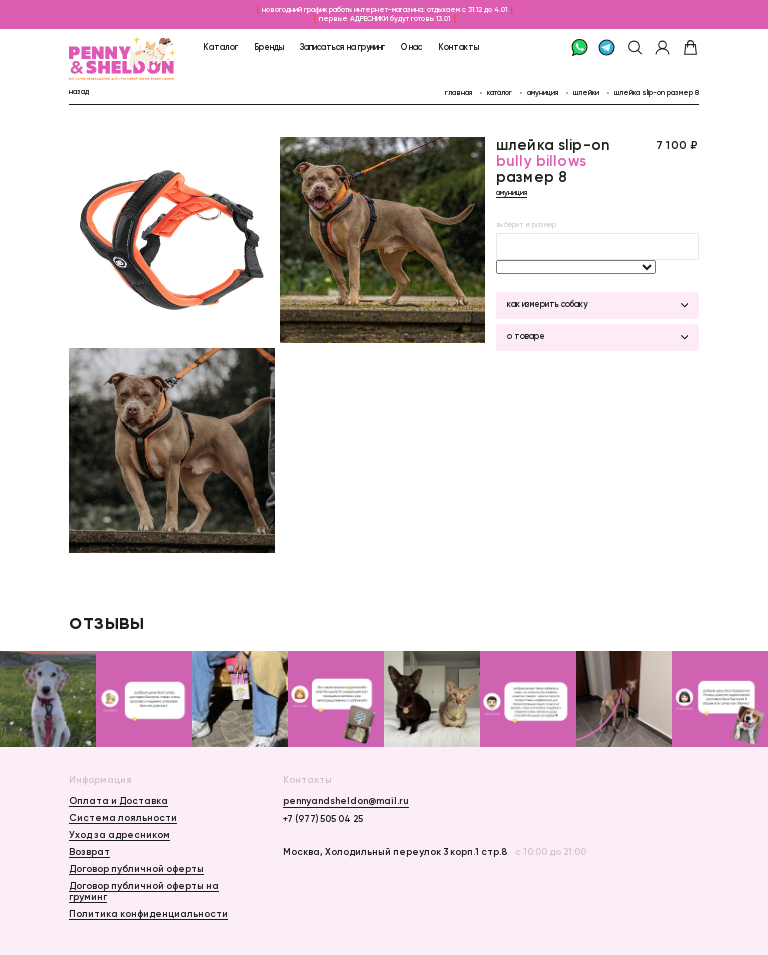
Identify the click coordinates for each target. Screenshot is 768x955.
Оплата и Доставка (118, 800)
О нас (411, 47)
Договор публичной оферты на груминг (144, 891)
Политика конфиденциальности (148, 913)
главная (458, 92)
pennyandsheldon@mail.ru (346, 801)
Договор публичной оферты (136, 868)
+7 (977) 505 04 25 (323, 819)
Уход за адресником (119, 834)
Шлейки (586, 92)
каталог (499, 92)
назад (79, 91)
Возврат (89, 851)
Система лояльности (123, 817)
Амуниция (542, 92)
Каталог (220, 47)
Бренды (269, 47)
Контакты (458, 47)
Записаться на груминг (342, 47)
